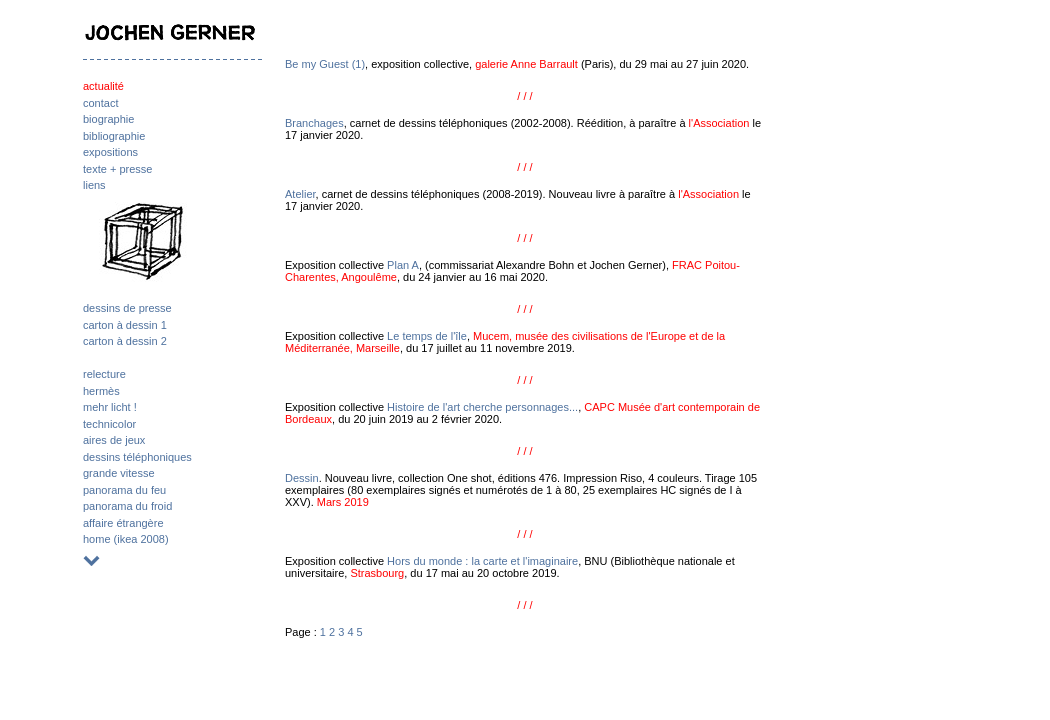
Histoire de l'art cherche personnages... (482, 407)
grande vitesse (119, 473)
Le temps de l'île (427, 336)
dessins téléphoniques (137, 457)
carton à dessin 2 (125, 341)
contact (100, 103)
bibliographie (114, 136)
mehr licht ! (110, 407)
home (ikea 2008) (126, 539)
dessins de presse (127, 308)
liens (94, 185)
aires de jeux (114, 440)
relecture (104, 374)
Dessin (302, 478)
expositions (110, 152)
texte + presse (117, 169)
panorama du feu (124, 490)
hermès (101, 391)
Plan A (403, 265)
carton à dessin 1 (125, 325)
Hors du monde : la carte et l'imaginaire (482, 561)
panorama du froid (127, 506)
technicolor (109, 424)
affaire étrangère (123, 523)
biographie (108, 119)
